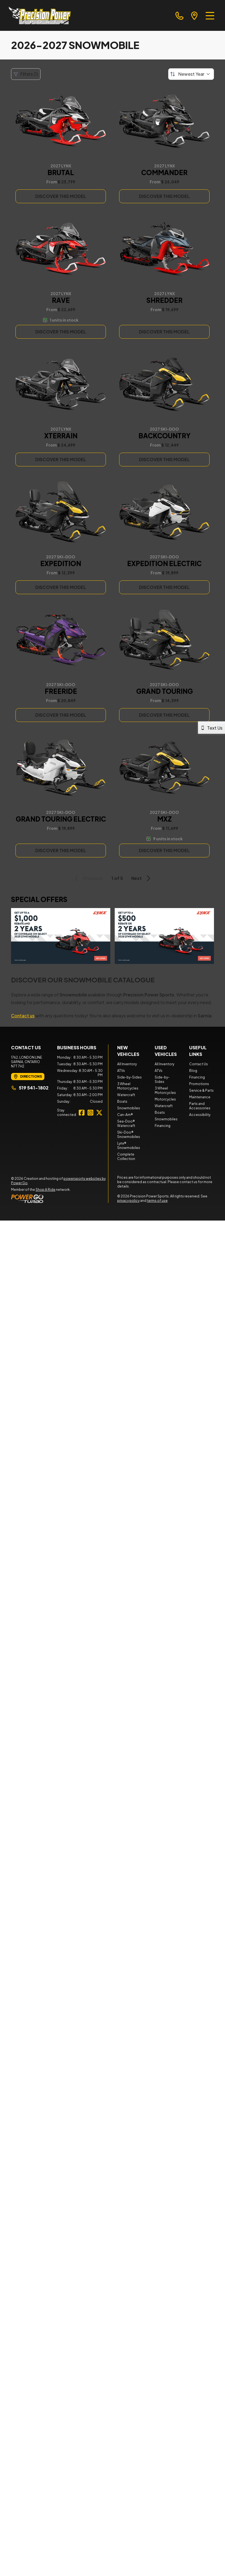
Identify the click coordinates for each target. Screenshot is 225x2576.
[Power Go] (59, 1198)
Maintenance (199, 1097)
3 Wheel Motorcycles (127, 1086)
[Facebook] (81, 1112)
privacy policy (128, 1201)
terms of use (157, 1201)
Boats (122, 1101)
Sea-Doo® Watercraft (126, 1123)
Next (141, 878)
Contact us (22, 1015)
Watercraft (126, 1095)
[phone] (179, 15)
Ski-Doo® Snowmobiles (128, 1134)
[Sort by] (191, 74)
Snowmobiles (128, 1108)
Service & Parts (201, 1090)
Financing (162, 1126)
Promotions (199, 1084)
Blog (193, 1071)
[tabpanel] (80, 1079)
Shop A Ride (45, 1190)
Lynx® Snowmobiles (128, 1145)
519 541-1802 (30, 1088)
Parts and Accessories (199, 1106)
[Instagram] (90, 1112)
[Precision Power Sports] (40, 15)
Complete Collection (126, 1156)
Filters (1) (26, 74)
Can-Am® (125, 1115)
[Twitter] (99, 1112)
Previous (88, 878)
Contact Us (198, 1064)
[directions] (194, 15)
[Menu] (210, 15)
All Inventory (127, 1064)
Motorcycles (165, 1099)
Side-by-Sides (129, 1077)
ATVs (121, 1071)
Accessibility (199, 1115)
